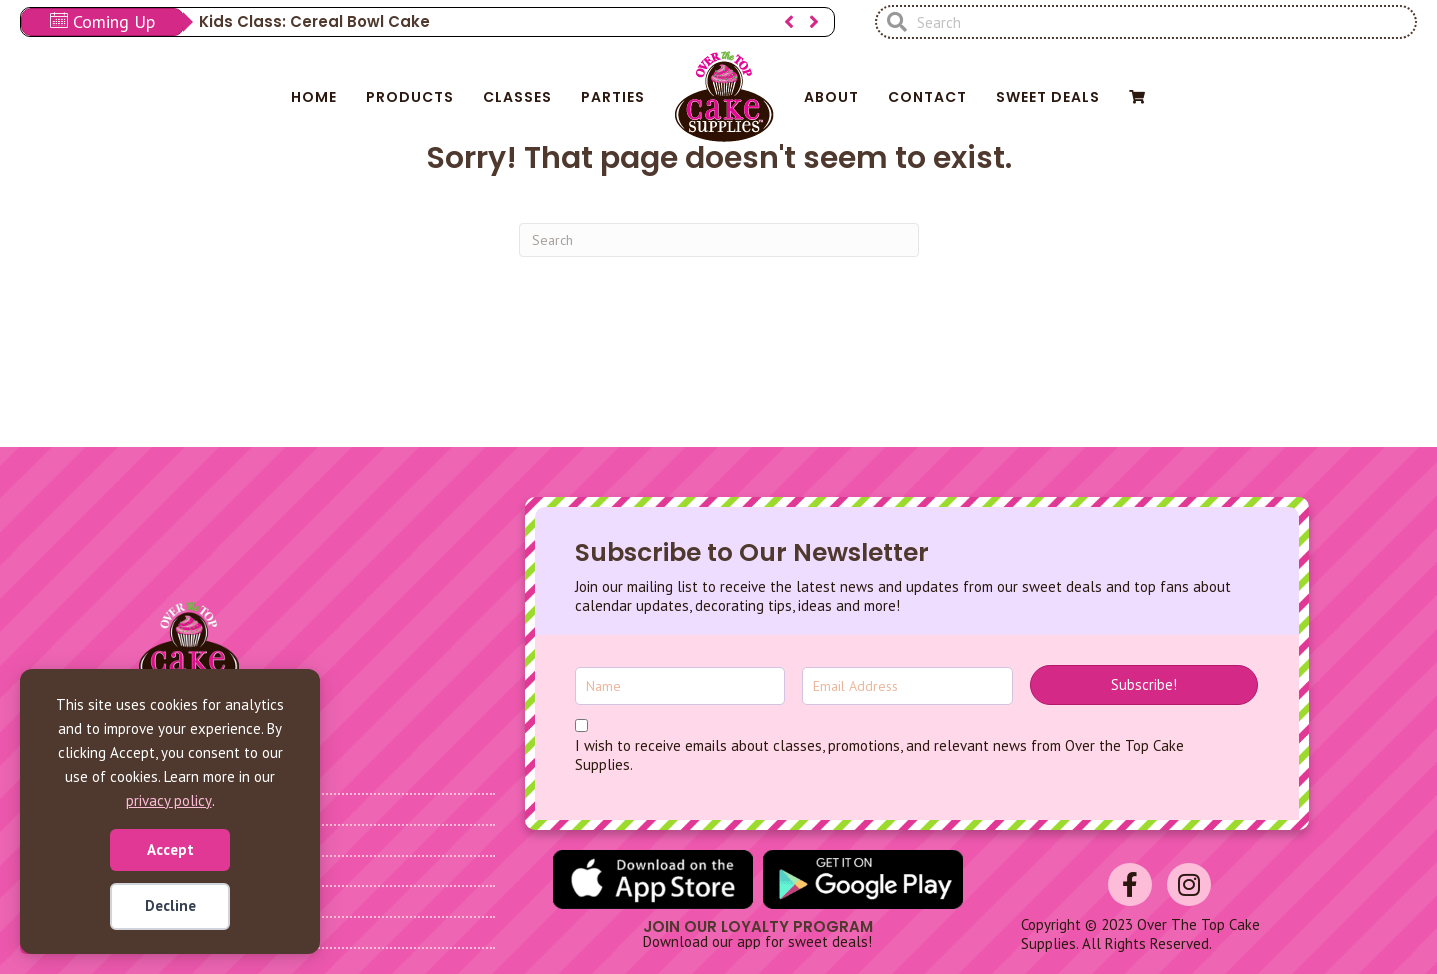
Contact (927, 97)
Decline (170, 905)
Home (314, 97)
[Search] (719, 240)
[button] (789, 22)
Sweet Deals (1048, 97)
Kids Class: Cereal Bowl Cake (314, 21)
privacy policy (169, 800)
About (831, 97)
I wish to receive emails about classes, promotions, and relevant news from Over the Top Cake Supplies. (879, 755)
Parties (613, 97)
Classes (517, 97)
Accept (170, 849)
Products (410, 97)
